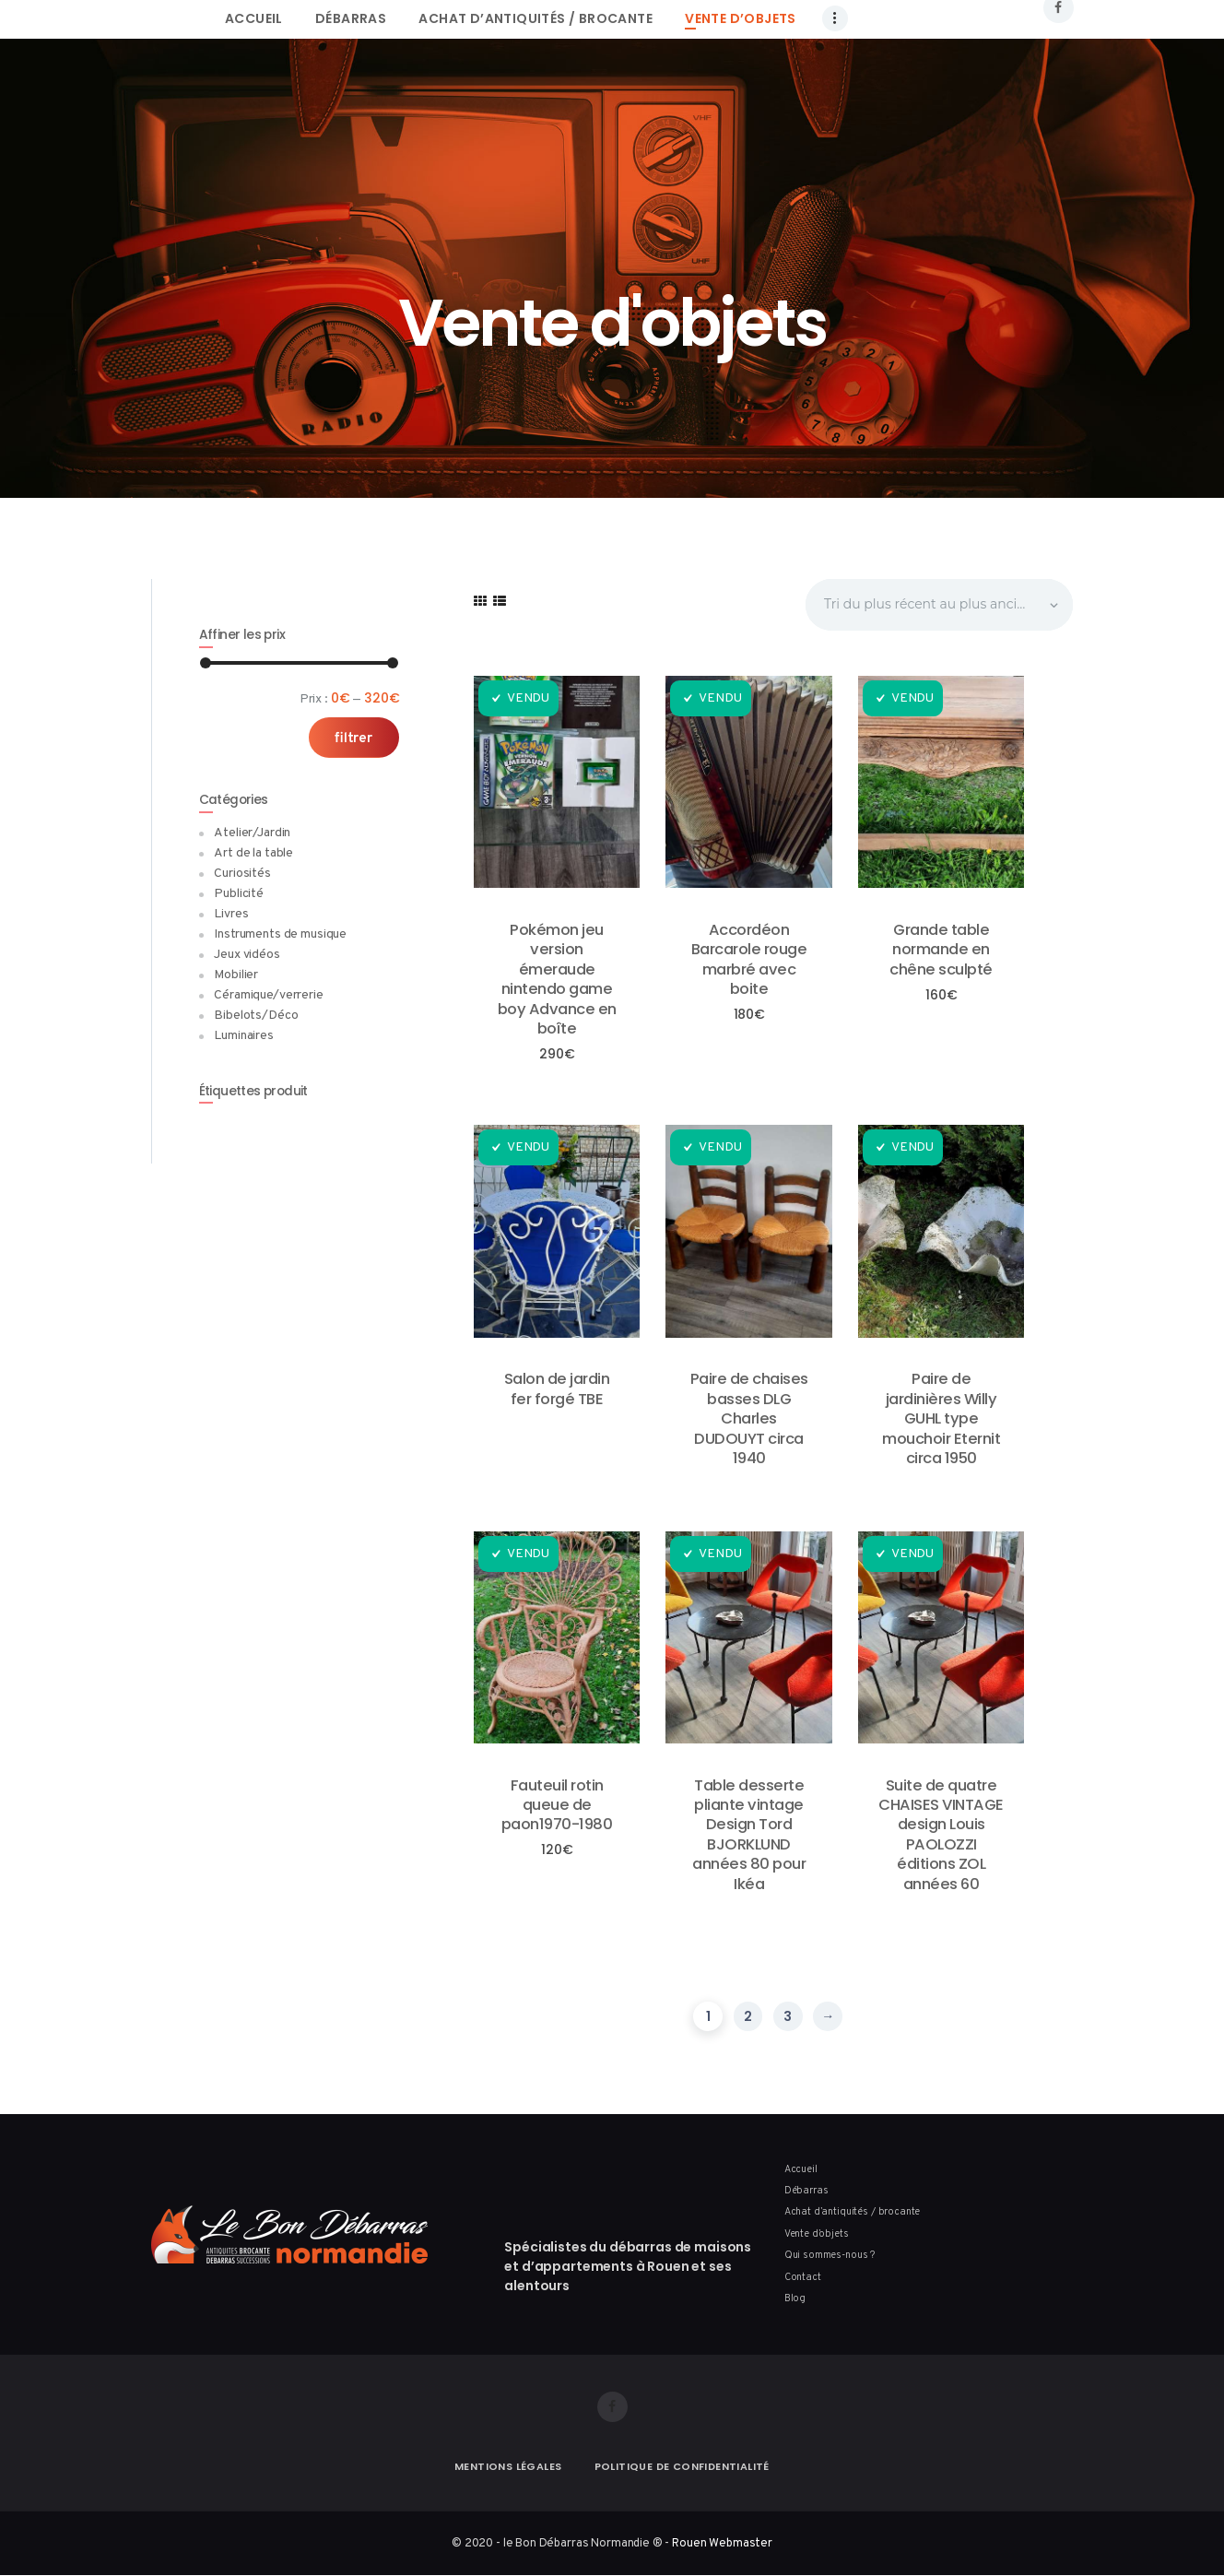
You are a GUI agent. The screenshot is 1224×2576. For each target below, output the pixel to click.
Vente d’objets (816, 2233)
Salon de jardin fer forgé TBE (557, 1389)
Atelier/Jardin (252, 833)
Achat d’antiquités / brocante (852, 2211)
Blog (795, 2298)
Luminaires (244, 1036)
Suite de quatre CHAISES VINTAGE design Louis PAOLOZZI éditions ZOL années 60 (941, 1835)
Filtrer (353, 738)
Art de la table (253, 853)
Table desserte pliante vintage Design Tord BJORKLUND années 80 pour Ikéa (749, 1835)
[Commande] (938, 605)
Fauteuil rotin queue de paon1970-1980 (557, 1805)
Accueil (801, 2169)
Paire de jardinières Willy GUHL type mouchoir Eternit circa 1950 (941, 1418)
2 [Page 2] (748, 2016)
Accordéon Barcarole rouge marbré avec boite (749, 959)
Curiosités (242, 873)
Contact (802, 2277)
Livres (231, 914)
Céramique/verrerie (268, 995)
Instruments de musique (280, 934)
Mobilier (236, 975)
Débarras (806, 2190)
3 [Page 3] (787, 2016)
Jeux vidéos (246, 955)
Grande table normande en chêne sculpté (941, 949)
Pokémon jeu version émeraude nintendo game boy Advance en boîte (557, 979)
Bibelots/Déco (256, 1015)
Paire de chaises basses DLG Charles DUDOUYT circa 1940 (749, 1418)
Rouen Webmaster (722, 2543)
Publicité (239, 894)
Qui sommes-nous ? (829, 2255)
